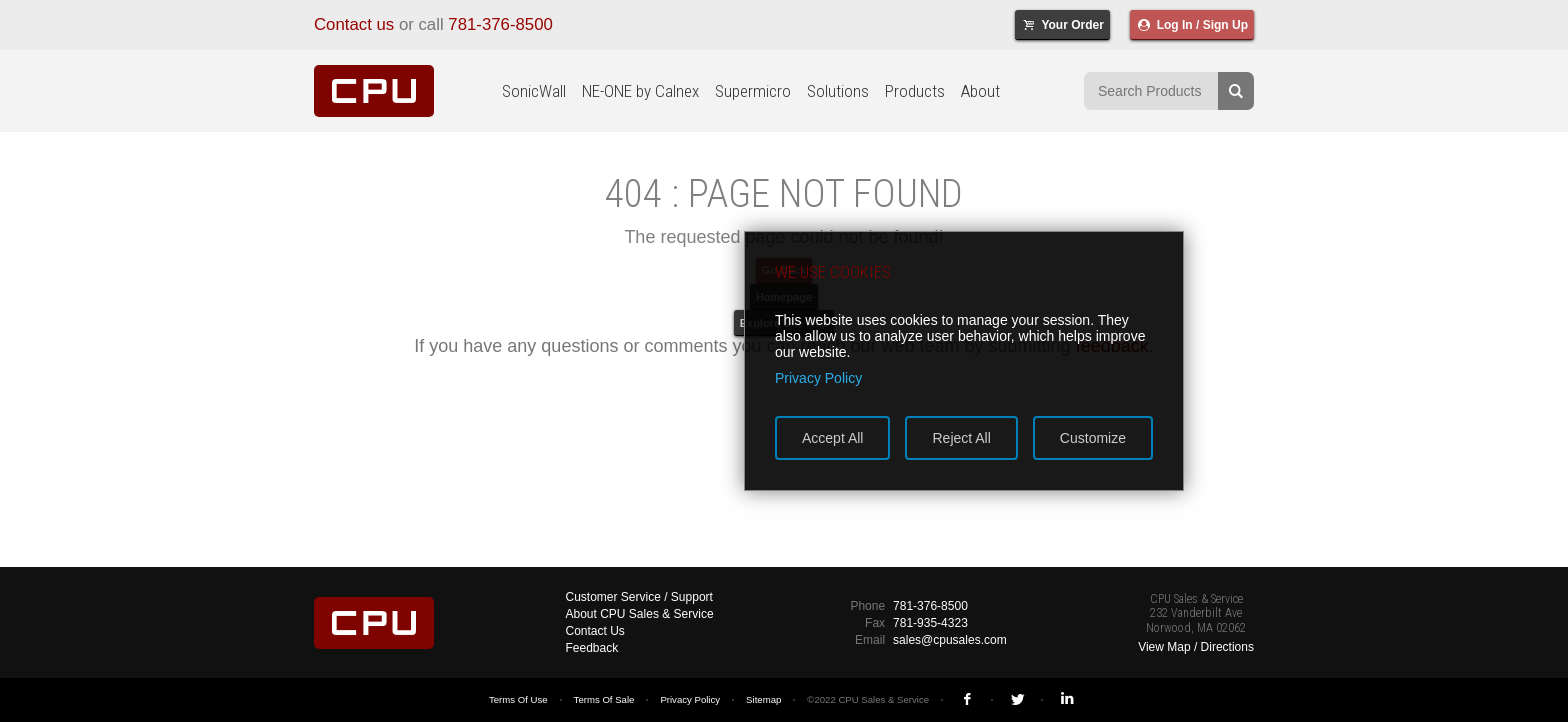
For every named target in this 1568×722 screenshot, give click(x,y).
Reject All (961, 438)
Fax (875, 623)
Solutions (838, 91)
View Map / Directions (1196, 647)
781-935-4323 (930, 623)
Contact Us (595, 631)
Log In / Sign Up (1192, 25)
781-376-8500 (500, 24)
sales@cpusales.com (950, 640)
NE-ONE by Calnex (640, 91)
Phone (867, 606)
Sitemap (763, 699)
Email (870, 640)
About (980, 91)
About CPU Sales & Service (640, 614)
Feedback (592, 648)
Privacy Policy (690, 699)
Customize (1093, 438)
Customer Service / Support (639, 597)
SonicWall (534, 91)
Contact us (354, 24)
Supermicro (753, 91)
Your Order (1062, 25)
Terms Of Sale (604, 699)
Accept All (832, 438)
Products (915, 91)
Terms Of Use (518, 699)
